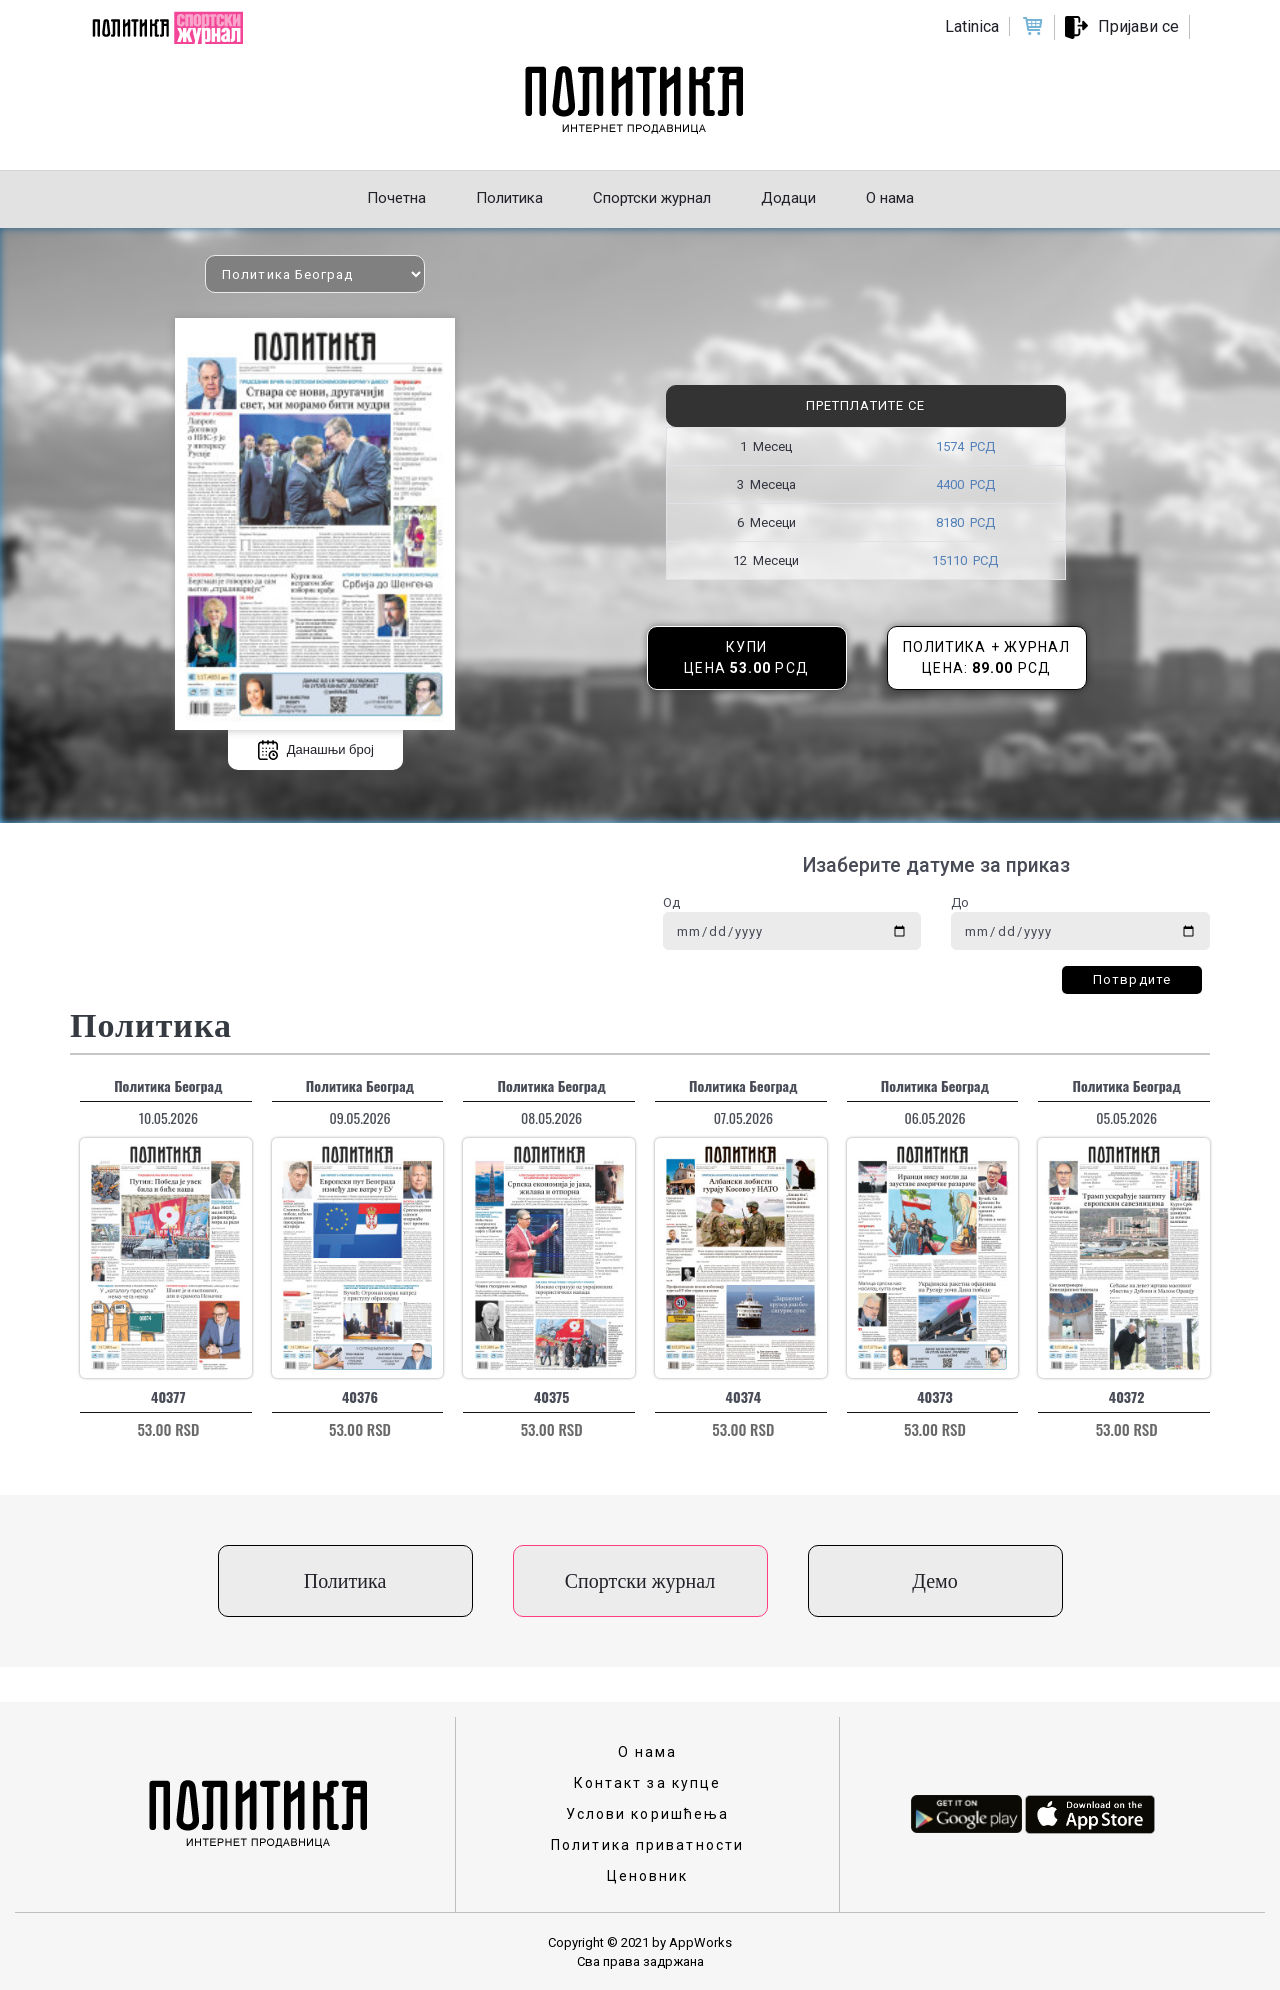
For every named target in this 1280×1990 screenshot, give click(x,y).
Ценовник (648, 1876)
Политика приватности (647, 1845)
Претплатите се (865, 405)
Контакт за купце (648, 1783)
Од (671, 902)
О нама (648, 1752)
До (960, 902)
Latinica (972, 26)
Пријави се (1138, 26)
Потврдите (1132, 979)
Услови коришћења (648, 1814)
